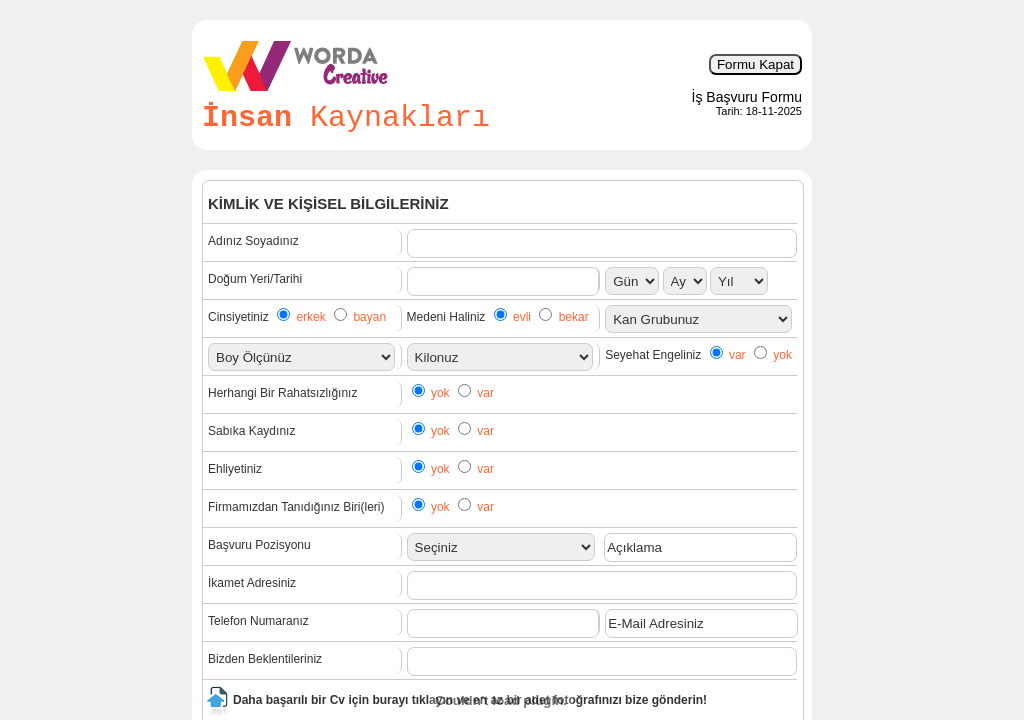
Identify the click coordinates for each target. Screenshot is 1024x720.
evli (522, 317)
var (737, 355)
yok (782, 355)
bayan (369, 317)
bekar (574, 317)
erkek (310, 317)
